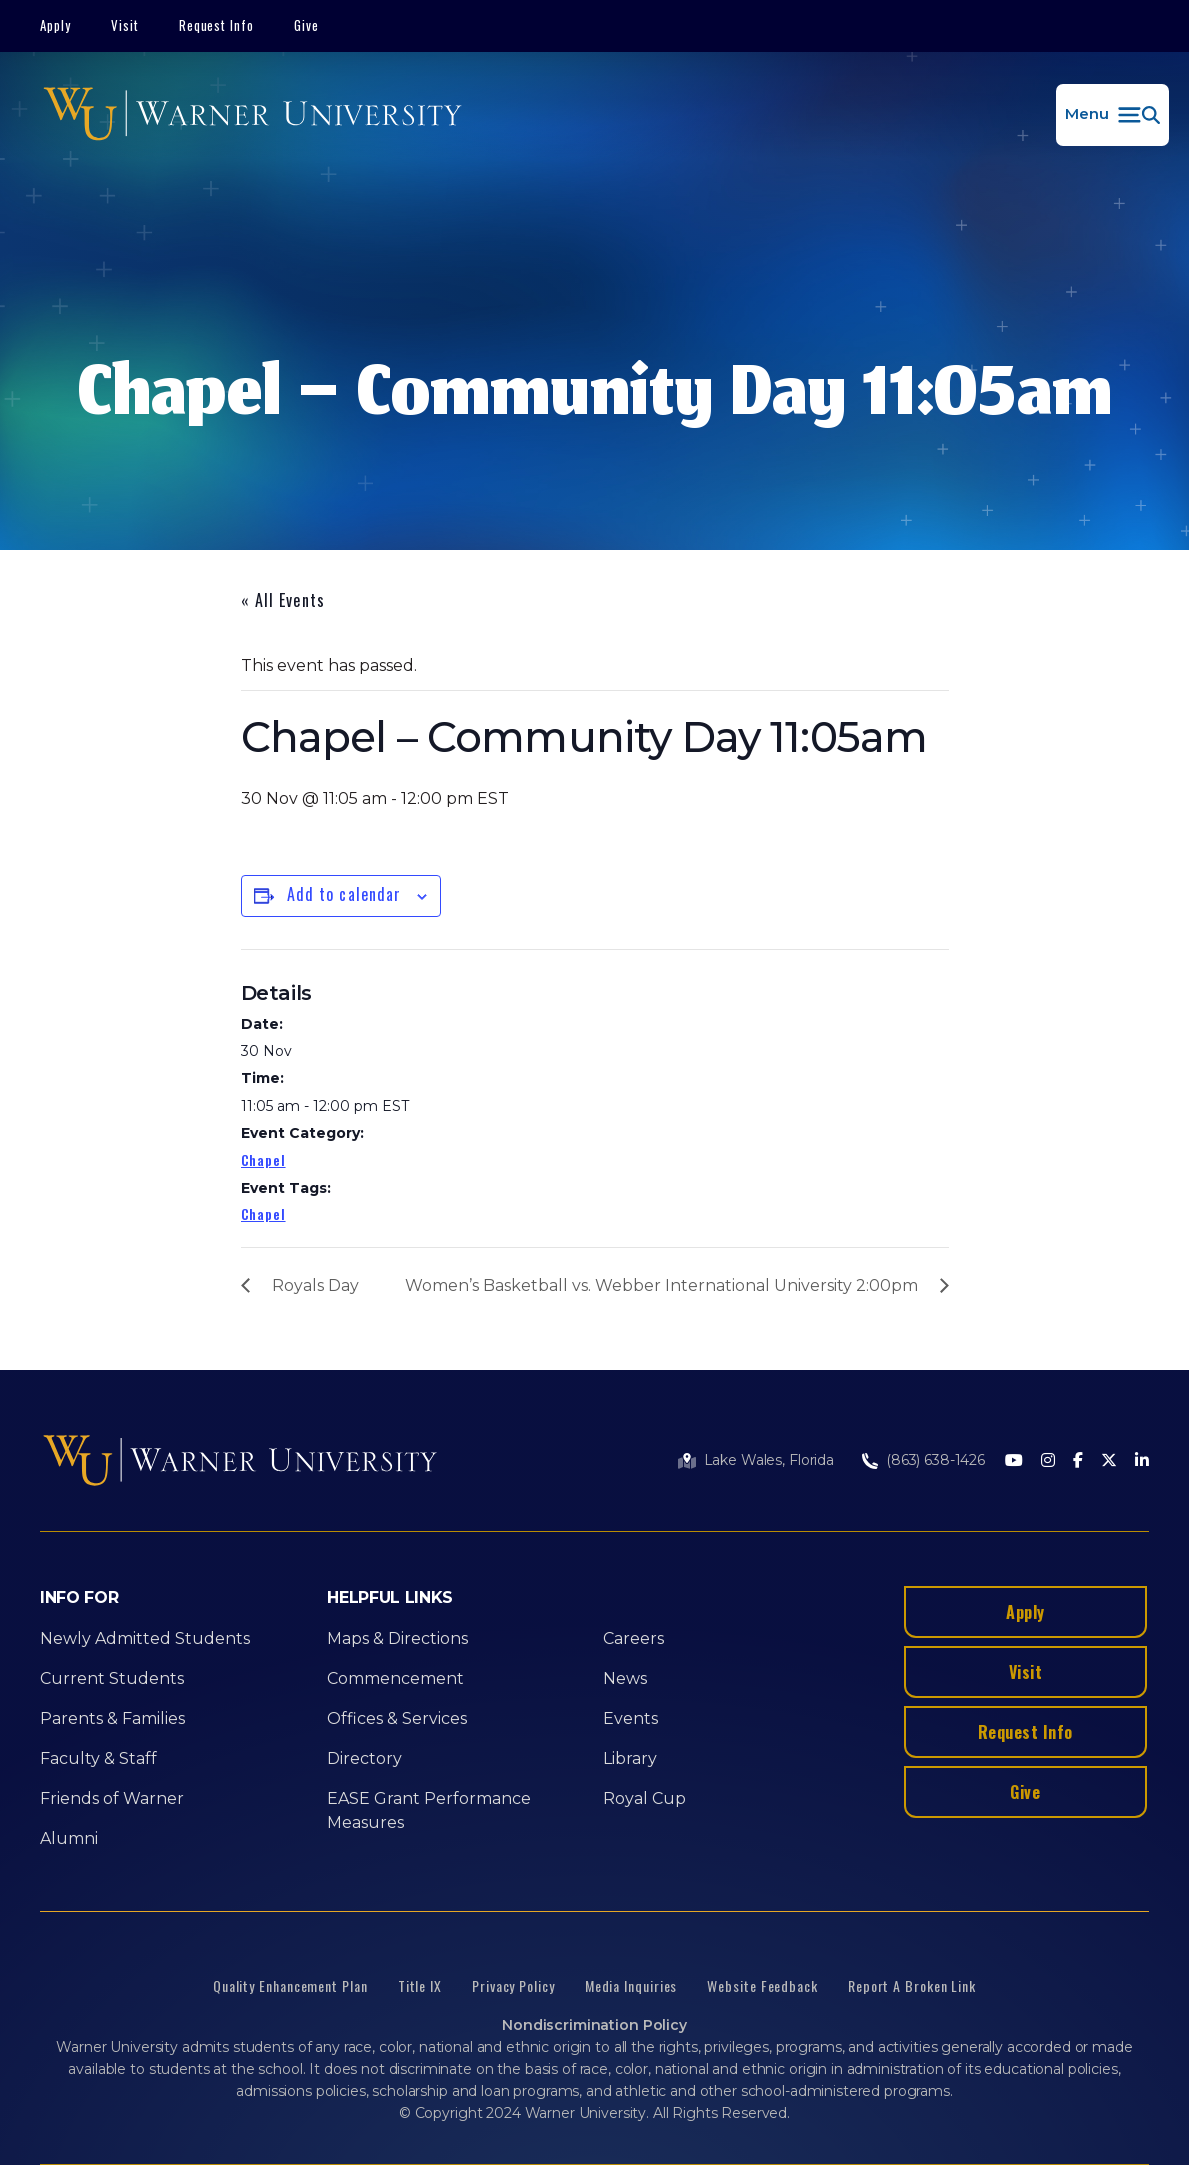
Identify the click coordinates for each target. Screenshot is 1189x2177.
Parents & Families (112, 1718)
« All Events (283, 600)
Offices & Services (397, 1718)
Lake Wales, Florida (769, 1460)
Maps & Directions (397, 1638)
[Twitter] (1109, 1461)
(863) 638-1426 (935, 1460)
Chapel (263, 1159)
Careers (633, 1638)
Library (630, 1758)
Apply (55, 25)
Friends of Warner (112, 1798)
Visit (125, 25)
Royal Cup (644, 1798)
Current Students (112, 1678)
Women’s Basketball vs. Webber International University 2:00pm (661, 1285)
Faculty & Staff (98, 1758)
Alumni (69, 1838)
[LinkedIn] (1142, 1461)
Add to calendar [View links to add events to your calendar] (344, 894)
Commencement (395, 1678)
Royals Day (315, 1285)
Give (306, 25)
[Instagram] (1048, 1461)
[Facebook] (1078, 1461)
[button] (1112, 115)
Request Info (217, 25)
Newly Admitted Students (145, 1638)
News (625, 1678)
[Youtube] (1014, 1461)
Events (630, 1718)
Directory (364, 1758)
